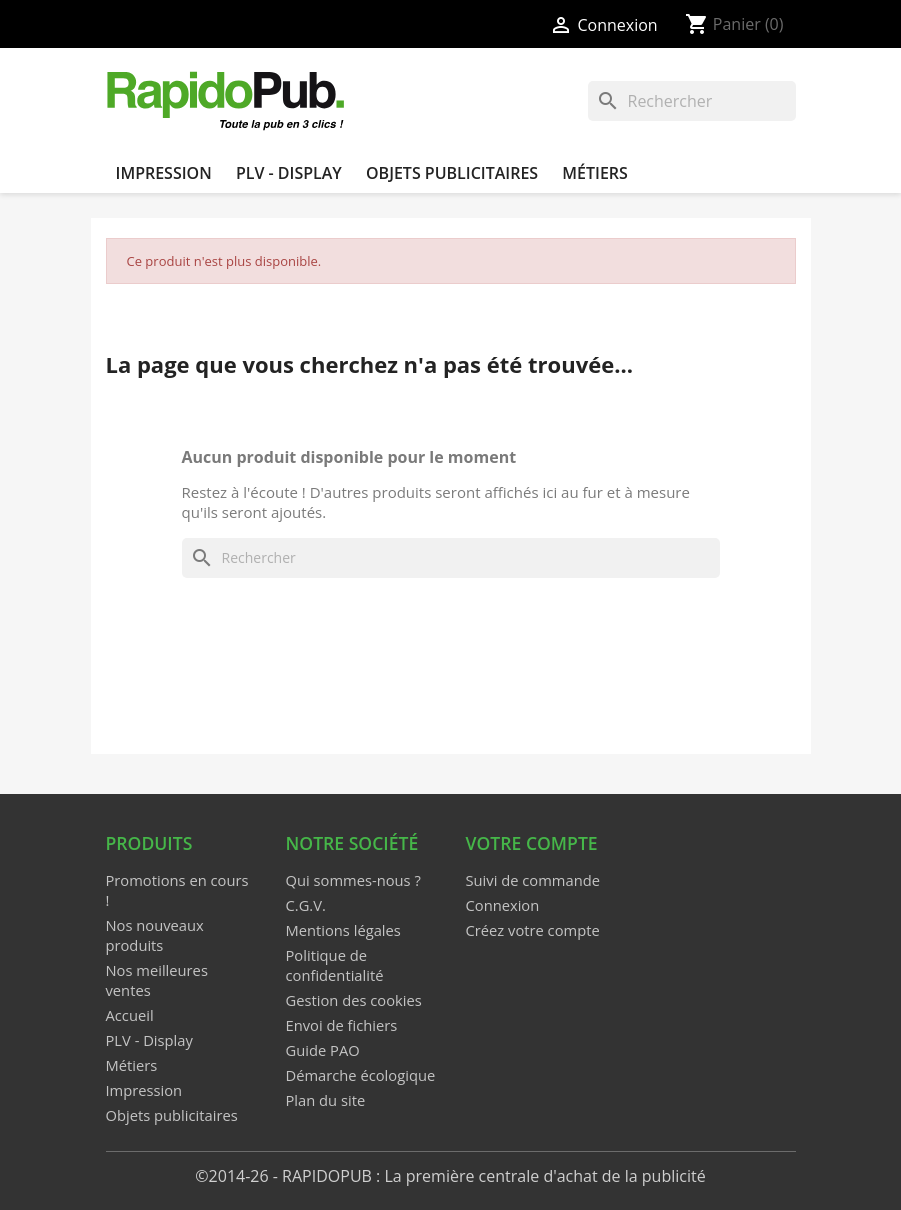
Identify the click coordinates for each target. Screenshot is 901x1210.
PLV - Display (289, 173)
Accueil (130, 1015)
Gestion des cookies (354, 1000)
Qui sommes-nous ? (353, 880)
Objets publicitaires (452, 173)
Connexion (503, 905)
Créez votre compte (533, 930)
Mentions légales (343, 930)
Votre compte (532, 843)
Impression (164, 173)
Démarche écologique (361, 1075)
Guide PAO (323, 1050)
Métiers (595, 173)
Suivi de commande (533, 880)
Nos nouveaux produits (155, 935)
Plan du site (326, 1100)
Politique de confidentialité (335, 965)
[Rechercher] (692, 101)
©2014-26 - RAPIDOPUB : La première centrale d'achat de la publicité (450, 1176)
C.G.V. (306, 905)
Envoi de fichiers (342, 1025)
